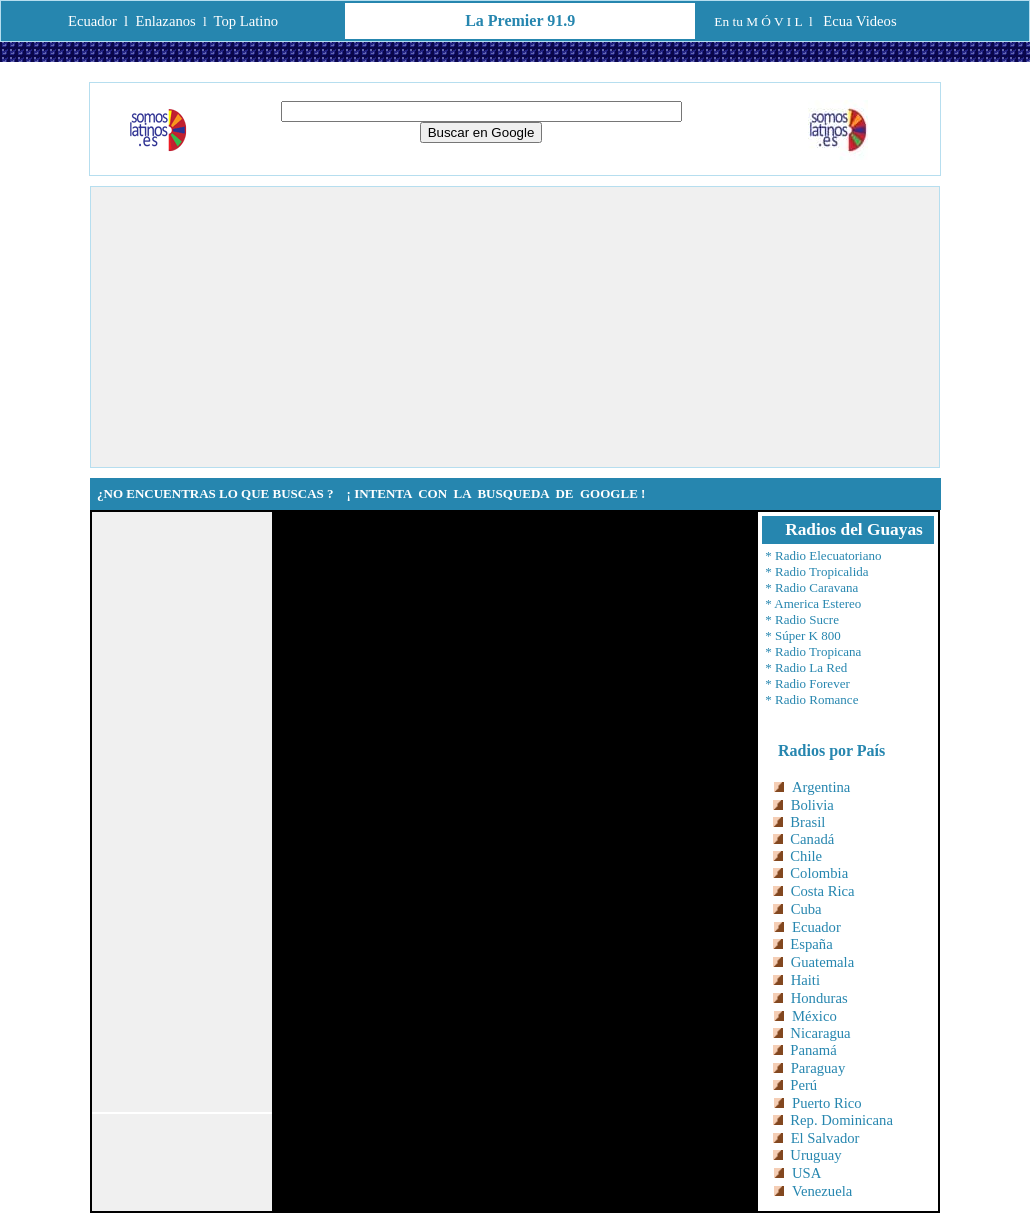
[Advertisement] (515, 327)
